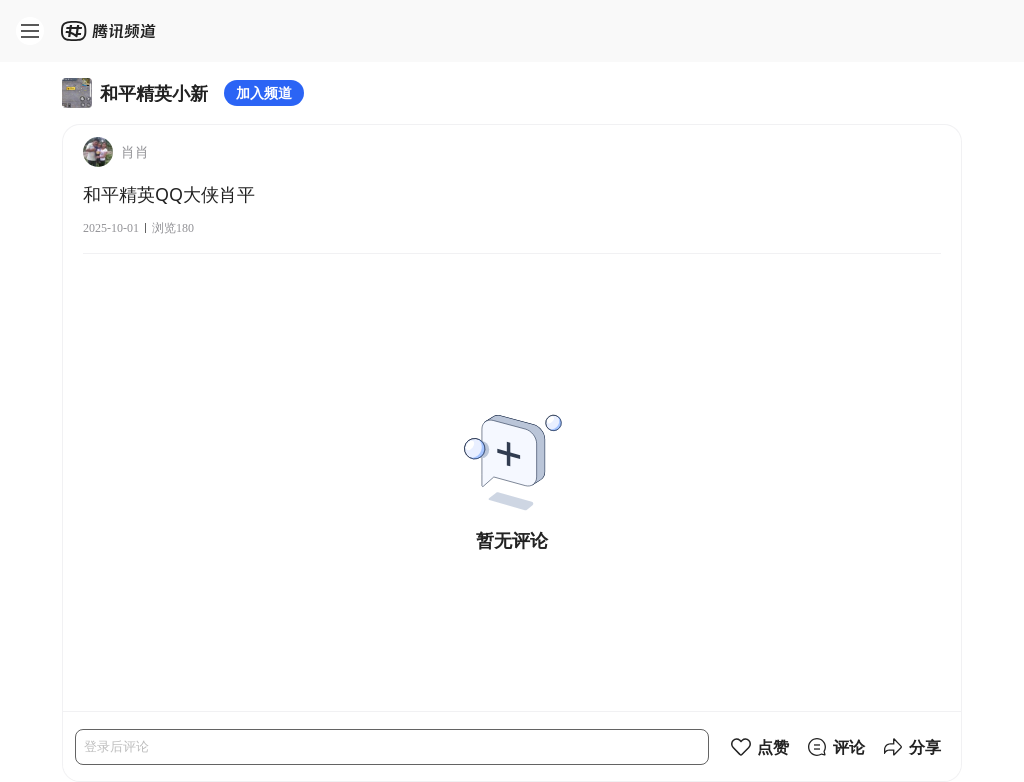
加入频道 (264, 92)
